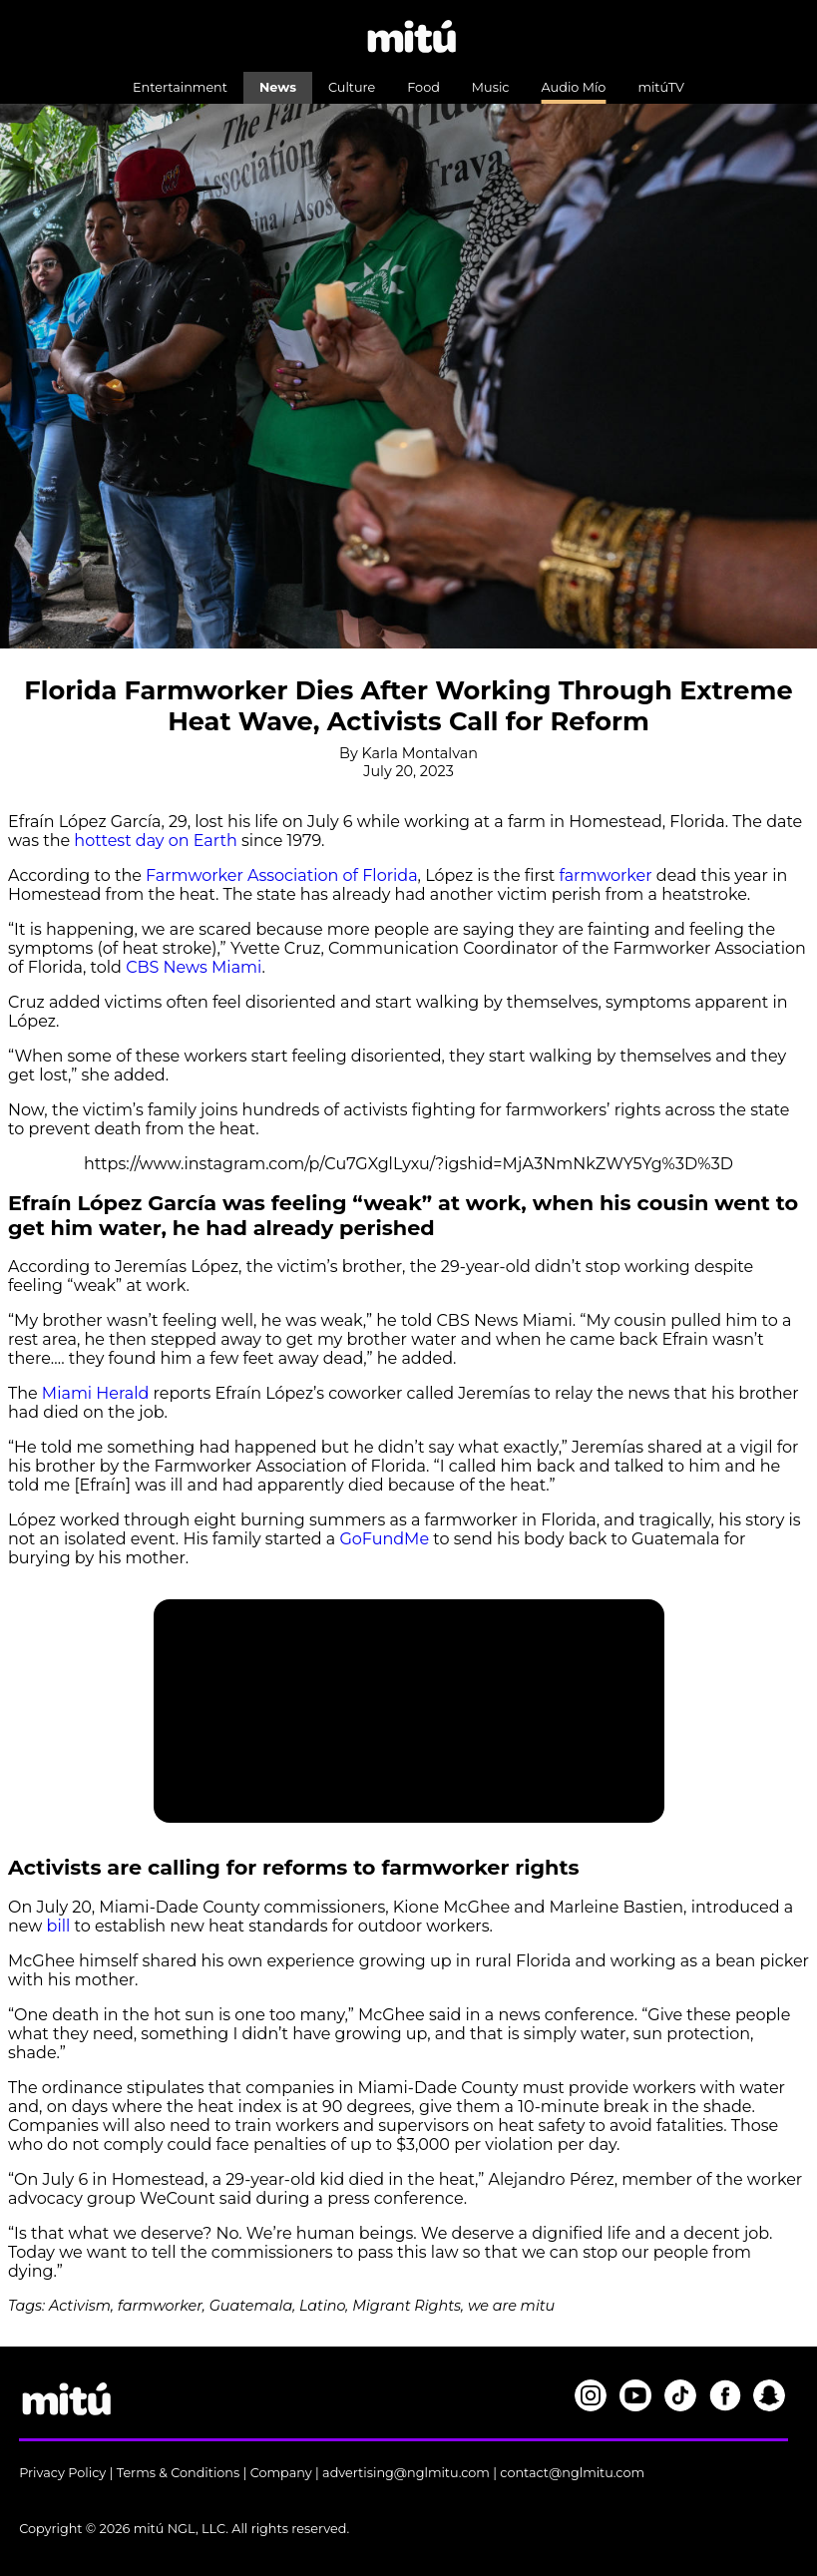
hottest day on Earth (153, 840)
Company (281, 2472)
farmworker (605, 875)
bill (61, 1926)
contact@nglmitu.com (572, 2472)
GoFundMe (384, 1538)
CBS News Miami (193, 967)
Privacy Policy (62, 2472)
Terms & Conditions (178, 2472)
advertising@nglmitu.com (406, 2472)
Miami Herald (96, 1393)
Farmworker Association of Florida (282, 875)
